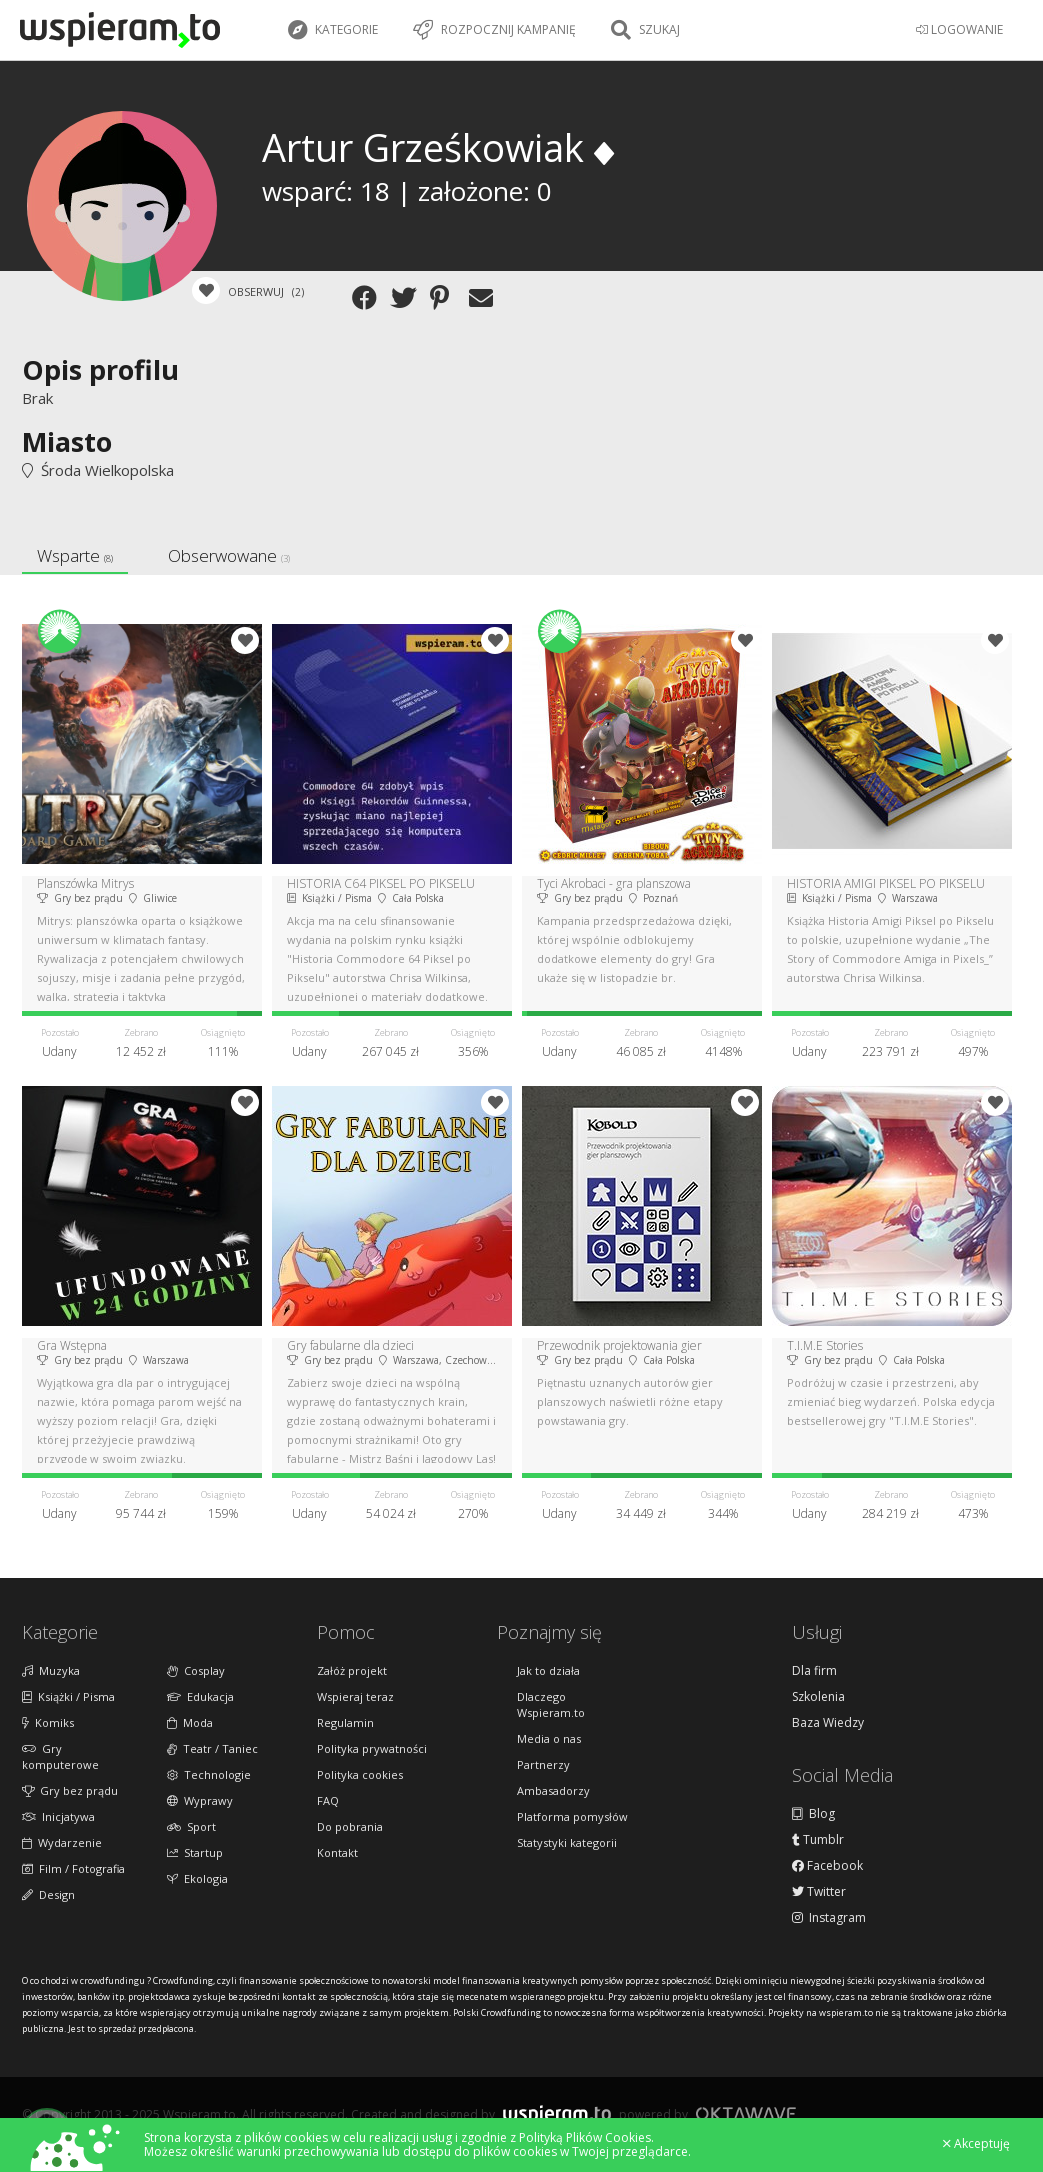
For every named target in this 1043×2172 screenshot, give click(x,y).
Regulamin (345, 1722)
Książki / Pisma (68, 1696)
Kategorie (333, 30)
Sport (191, 1826)
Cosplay (196, 1670)
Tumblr (818, 1840)
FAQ (328, 1800)
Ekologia (197, 1878)
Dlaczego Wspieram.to (551, 1704)
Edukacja (200, 1696)
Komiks (48, 1722)
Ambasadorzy (553, 1790)
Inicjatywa (58, 1816)
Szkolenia (818, 1697)
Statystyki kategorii (567, 1842)
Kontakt (337, 1852)
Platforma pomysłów (572, 1816)
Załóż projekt (352, 1670)
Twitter (819, 1892)
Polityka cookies (360, 1774)
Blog (813, 1814)
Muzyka (51, 1670)
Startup (195, 1852)
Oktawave (746, 2113)
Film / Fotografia (73, 1868)
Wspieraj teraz (355, 1696)
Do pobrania (350, 1826)
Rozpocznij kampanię (494, 30)
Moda (190, 1722)
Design (48, 1894)
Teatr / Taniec (212, 1748)
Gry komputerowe (60, 1756)
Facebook (827, 1866)
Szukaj (645, 30)
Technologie (209, 1774)
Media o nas (549, 1738)
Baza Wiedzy (828, 1723)
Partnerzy (543, 1764)
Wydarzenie (62, 1842)
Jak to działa (548, 1670)
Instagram (829, 1918)
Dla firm (814, 1671)
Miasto (67, 441)
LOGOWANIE (959, 29)
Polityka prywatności (372, 1748)
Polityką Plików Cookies (585, 2137)
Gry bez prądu (70, 1790)
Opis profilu (100, 369)
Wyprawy (200, 1800)
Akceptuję (976, 2144)
